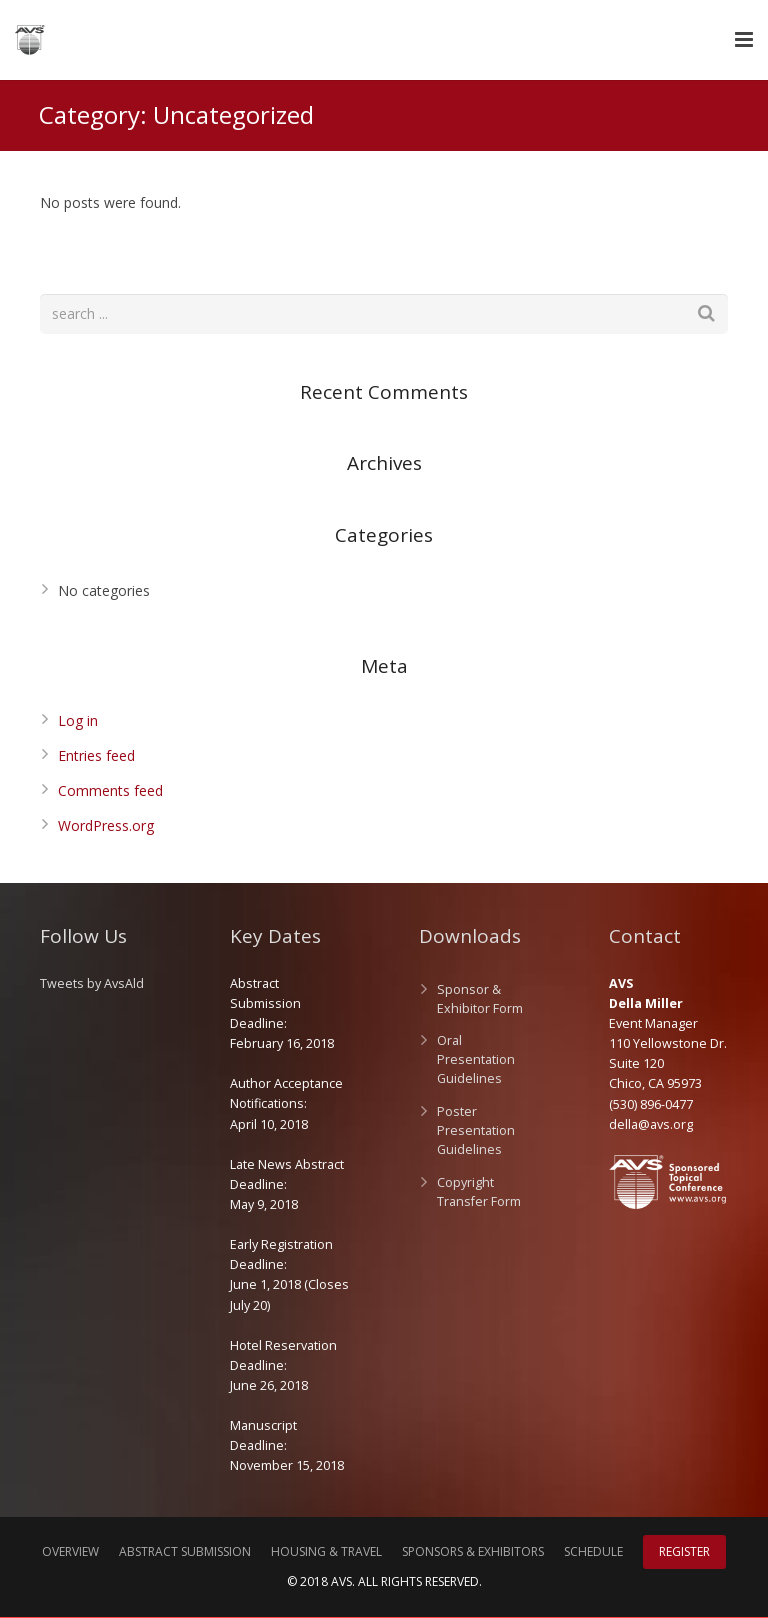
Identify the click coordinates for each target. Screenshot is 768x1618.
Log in (78, 721)
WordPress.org (106, 826)
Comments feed (110, 791)
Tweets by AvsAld (92, 984)
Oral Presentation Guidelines (476, 1061)
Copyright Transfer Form (479, 1193)
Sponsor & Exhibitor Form (480, 1000)
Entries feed (96, 756)
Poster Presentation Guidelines (476, 1131)
